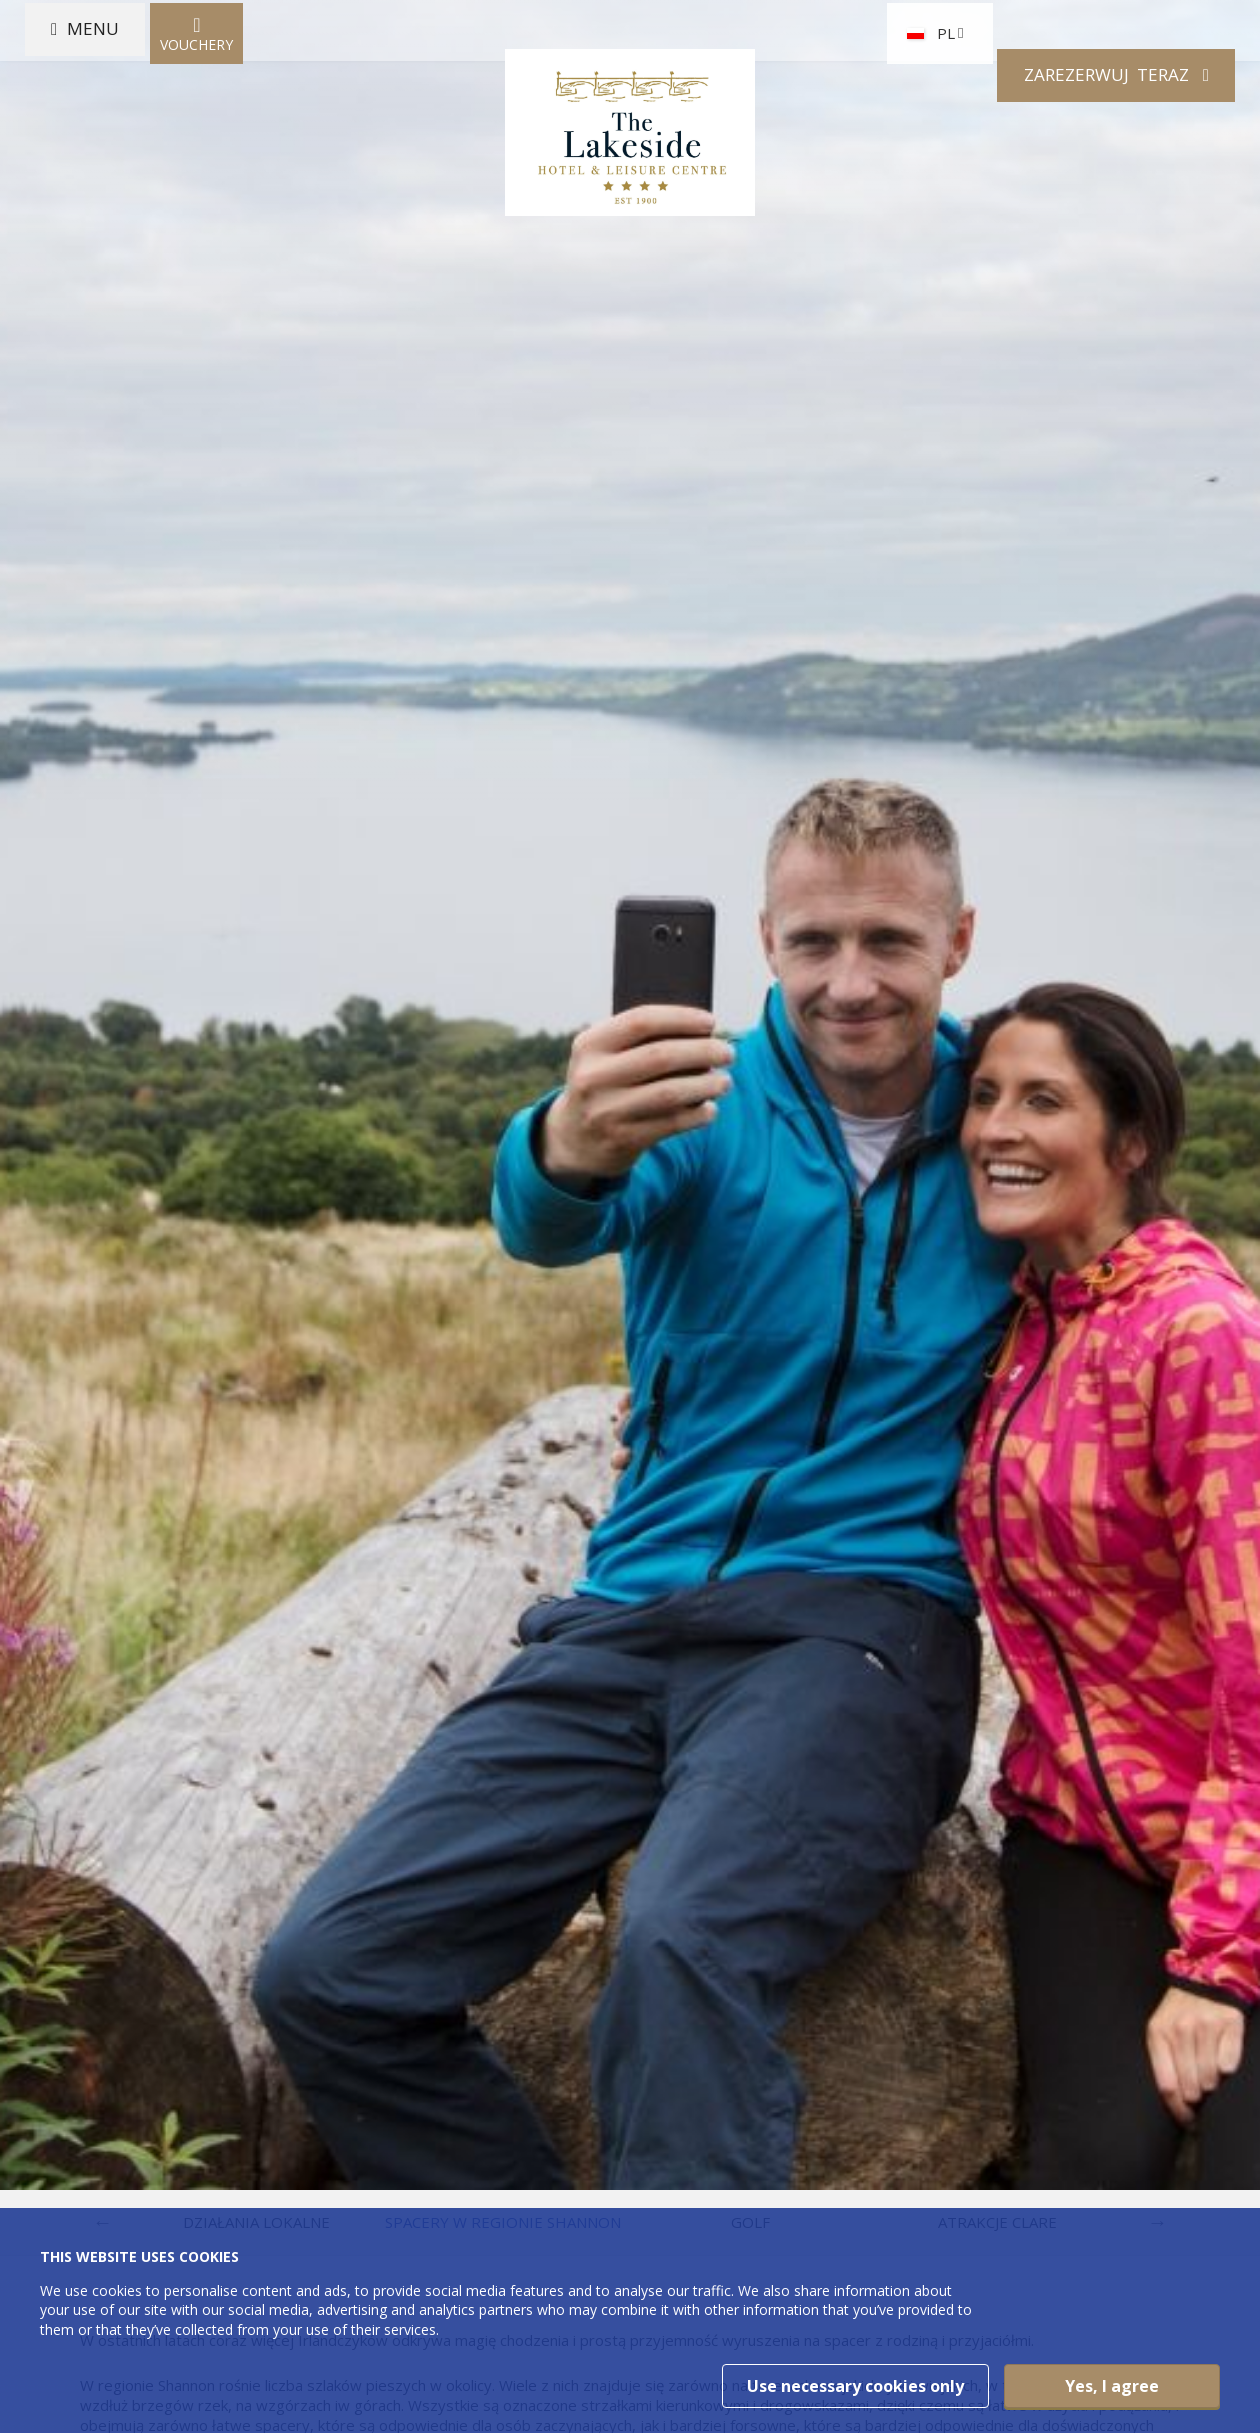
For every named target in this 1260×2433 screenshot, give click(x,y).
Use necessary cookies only (855, 2386)
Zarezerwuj (1078, 103)
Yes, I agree (1112, 2386)
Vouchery (223, 103)
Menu (114, 103)
